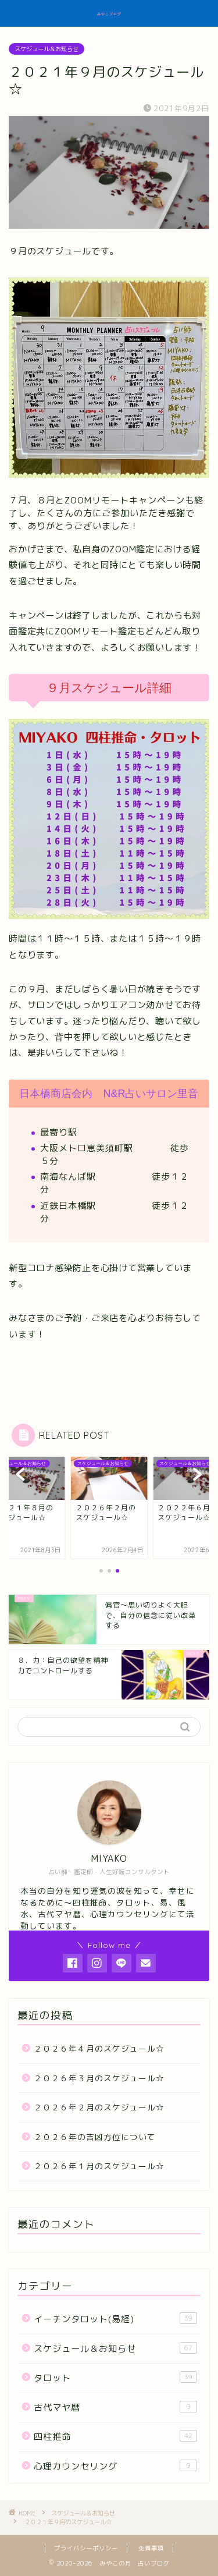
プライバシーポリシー (86, 2548)
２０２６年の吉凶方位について (95, 2136)
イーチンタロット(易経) (115, 2318)
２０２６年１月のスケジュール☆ (99, 2165)
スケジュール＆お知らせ (46, 49)
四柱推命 (115, 2436)
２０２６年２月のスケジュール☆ (99, 2107)
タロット (115, 2377)
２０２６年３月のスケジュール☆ (99, 2078)
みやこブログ (109, 14)
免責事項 (151, 2548)
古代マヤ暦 (115, 2407)
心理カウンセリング (115, 2466)
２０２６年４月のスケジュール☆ (99, 2048)
